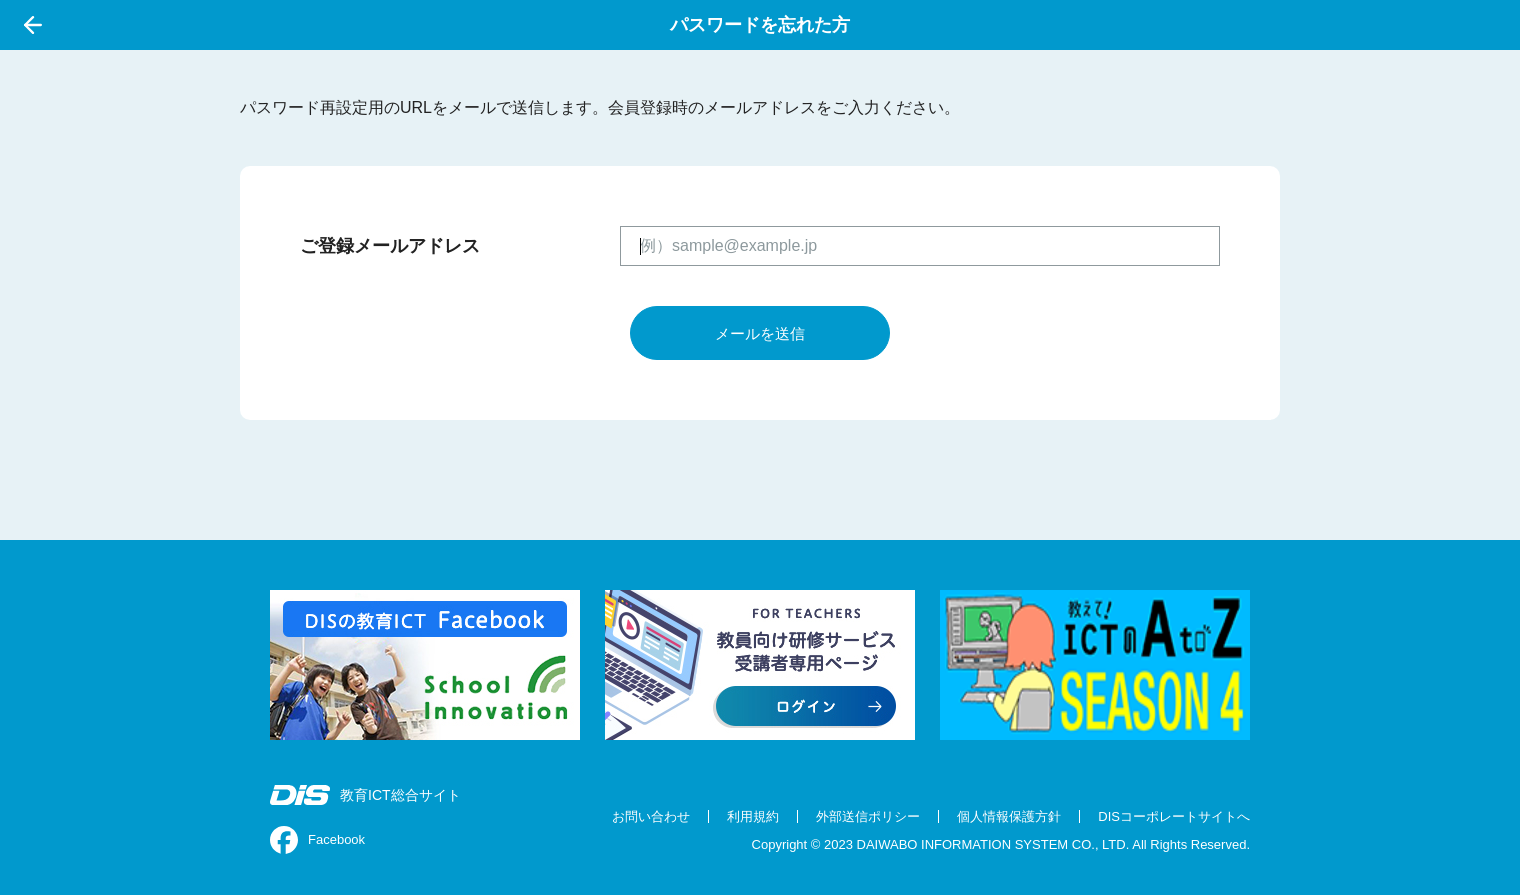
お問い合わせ (651, 816)
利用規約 (753, 816)
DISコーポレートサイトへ (1174, 816)
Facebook (317, 840)
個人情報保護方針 (1009, 816)
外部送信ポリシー (868, 816)
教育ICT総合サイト (365, 795)
